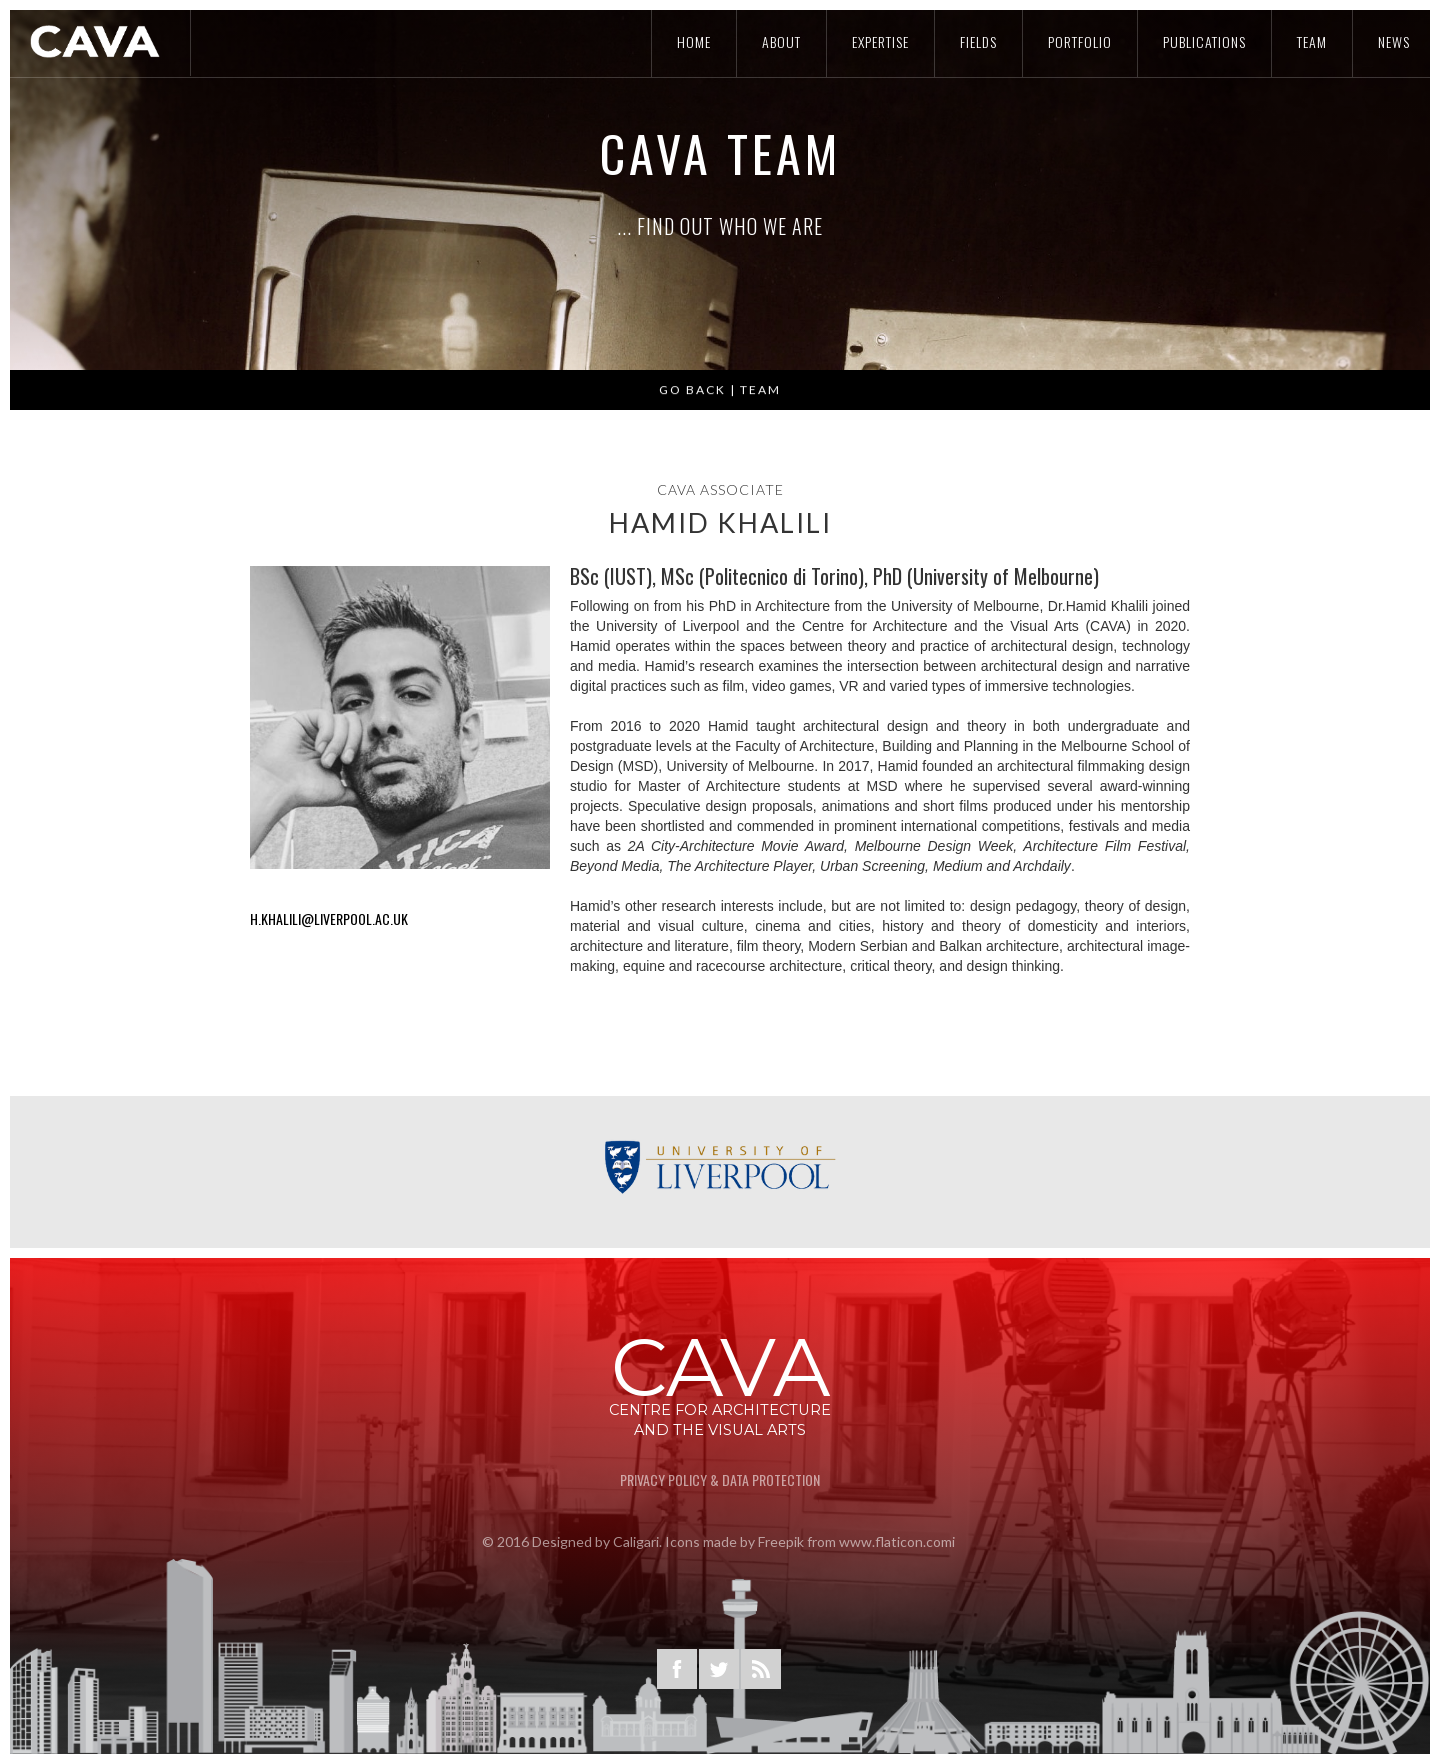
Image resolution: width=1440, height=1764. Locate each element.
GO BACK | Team (720, 403)
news (1394, 41)
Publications (1204, 41)
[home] (95, 41)
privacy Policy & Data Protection (720, 1479)
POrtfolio (1080, 41)
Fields (978, 41)
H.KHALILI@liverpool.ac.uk (329, 918)
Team (1312, 41)
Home (694, 41)
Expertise (880, 41)
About (781, 41)
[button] (50, 190)
